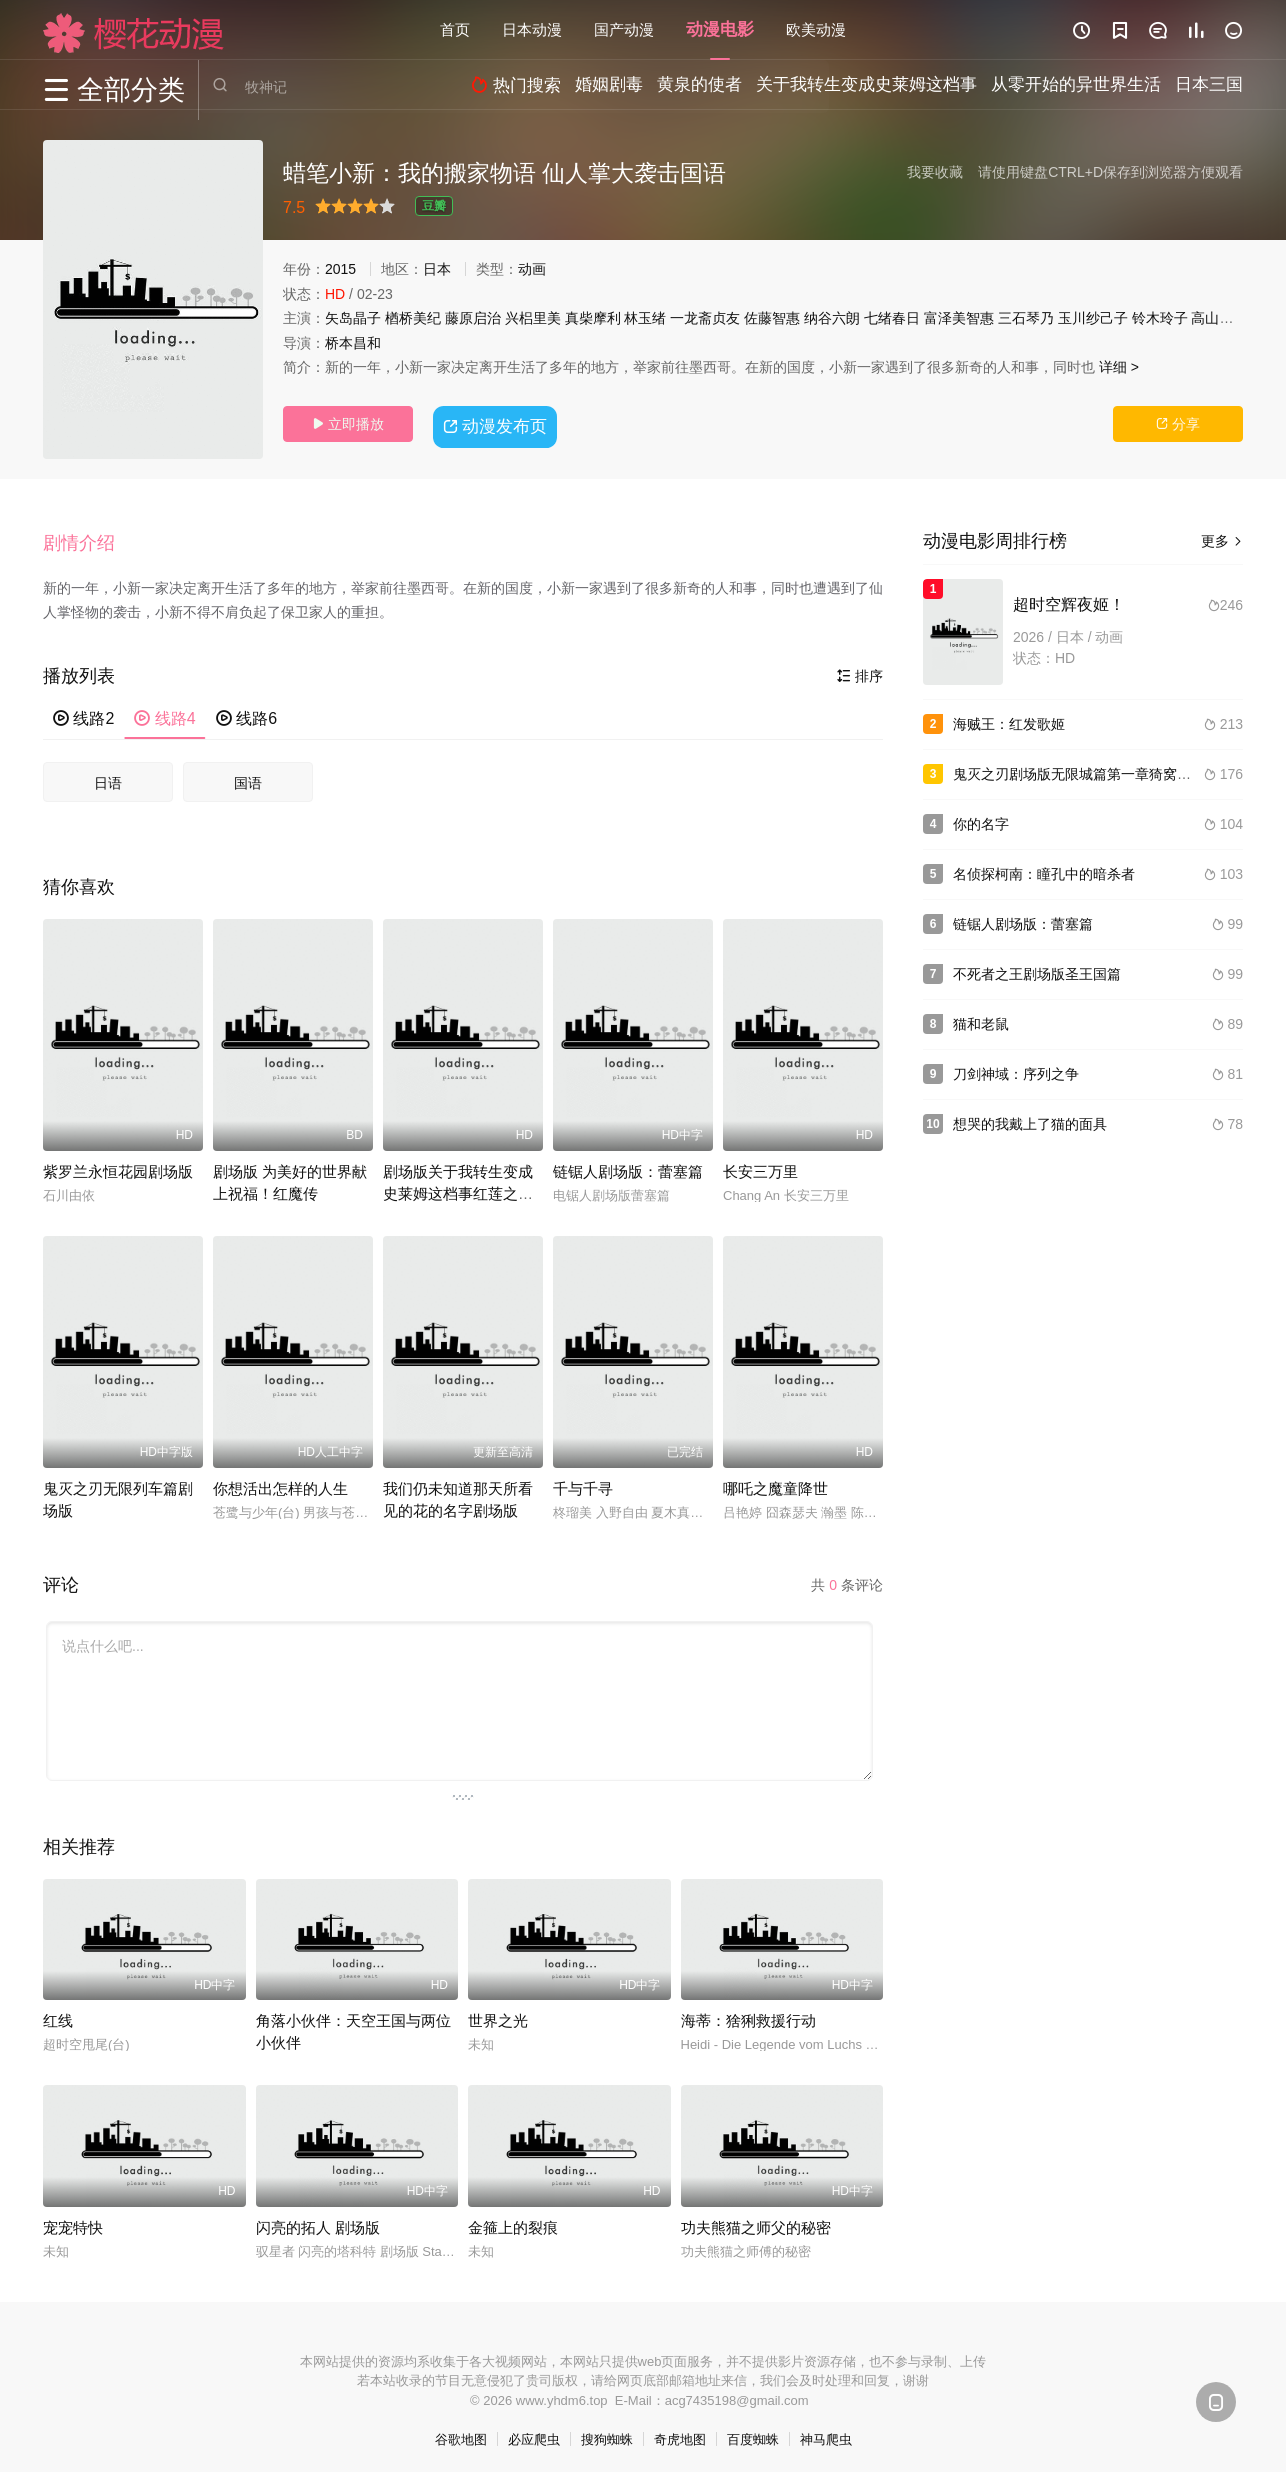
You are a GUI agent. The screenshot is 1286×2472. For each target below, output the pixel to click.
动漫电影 (720, 29)
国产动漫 (624, 29)
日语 (108, 775)
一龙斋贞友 (705, 318)
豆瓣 (434, 206)
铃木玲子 (1160, 318)
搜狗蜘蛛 (607, 2432)
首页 (455, 29)
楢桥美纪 (413, 318)
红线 (58, 2012)
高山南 (1212, 318)
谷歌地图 (461, 2432)
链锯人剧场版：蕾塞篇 (628, 1163)
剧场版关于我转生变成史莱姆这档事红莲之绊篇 (458, 1185)
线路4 (164, 711)
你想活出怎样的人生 (280, 1480)
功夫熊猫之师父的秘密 (756, 2219)
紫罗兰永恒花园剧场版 (118, 1163)
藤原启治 (473, 318)
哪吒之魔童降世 (775, 1480)
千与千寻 (583, 1480)
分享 (1178, 424)
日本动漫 (532, 29)
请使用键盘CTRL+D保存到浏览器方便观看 (1110, 172)
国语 (248, 775)
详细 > (1119, 367)
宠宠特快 (73, 2219)
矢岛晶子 (353, 318)
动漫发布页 (498, 423)
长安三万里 (760, 1163)
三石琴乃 (1026, 318)
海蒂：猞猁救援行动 (748, 2012)
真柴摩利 (593, 318)
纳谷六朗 (832, 318)
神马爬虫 (826, 2432)
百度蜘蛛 (753, 2432)
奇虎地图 (680, 2432)
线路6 (246, 711)
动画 (532, 269)
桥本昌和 (353, 343)
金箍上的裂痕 (513, 2219)
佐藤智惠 (772, 318)
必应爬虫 (534, 2432)
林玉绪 (645, 318)
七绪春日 (892, 318)
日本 (437, 269)
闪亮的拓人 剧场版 (318, 2219)
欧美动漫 (816, 29)
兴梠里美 (533, 318)
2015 (340, 269)
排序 (860, 669)
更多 (1222, 541)
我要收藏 (935, 172)
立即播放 (348, 424)
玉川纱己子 (1093, 318)
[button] (89, 539)
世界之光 (498, 2012)
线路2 (83, 711)
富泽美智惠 (959, 318)
